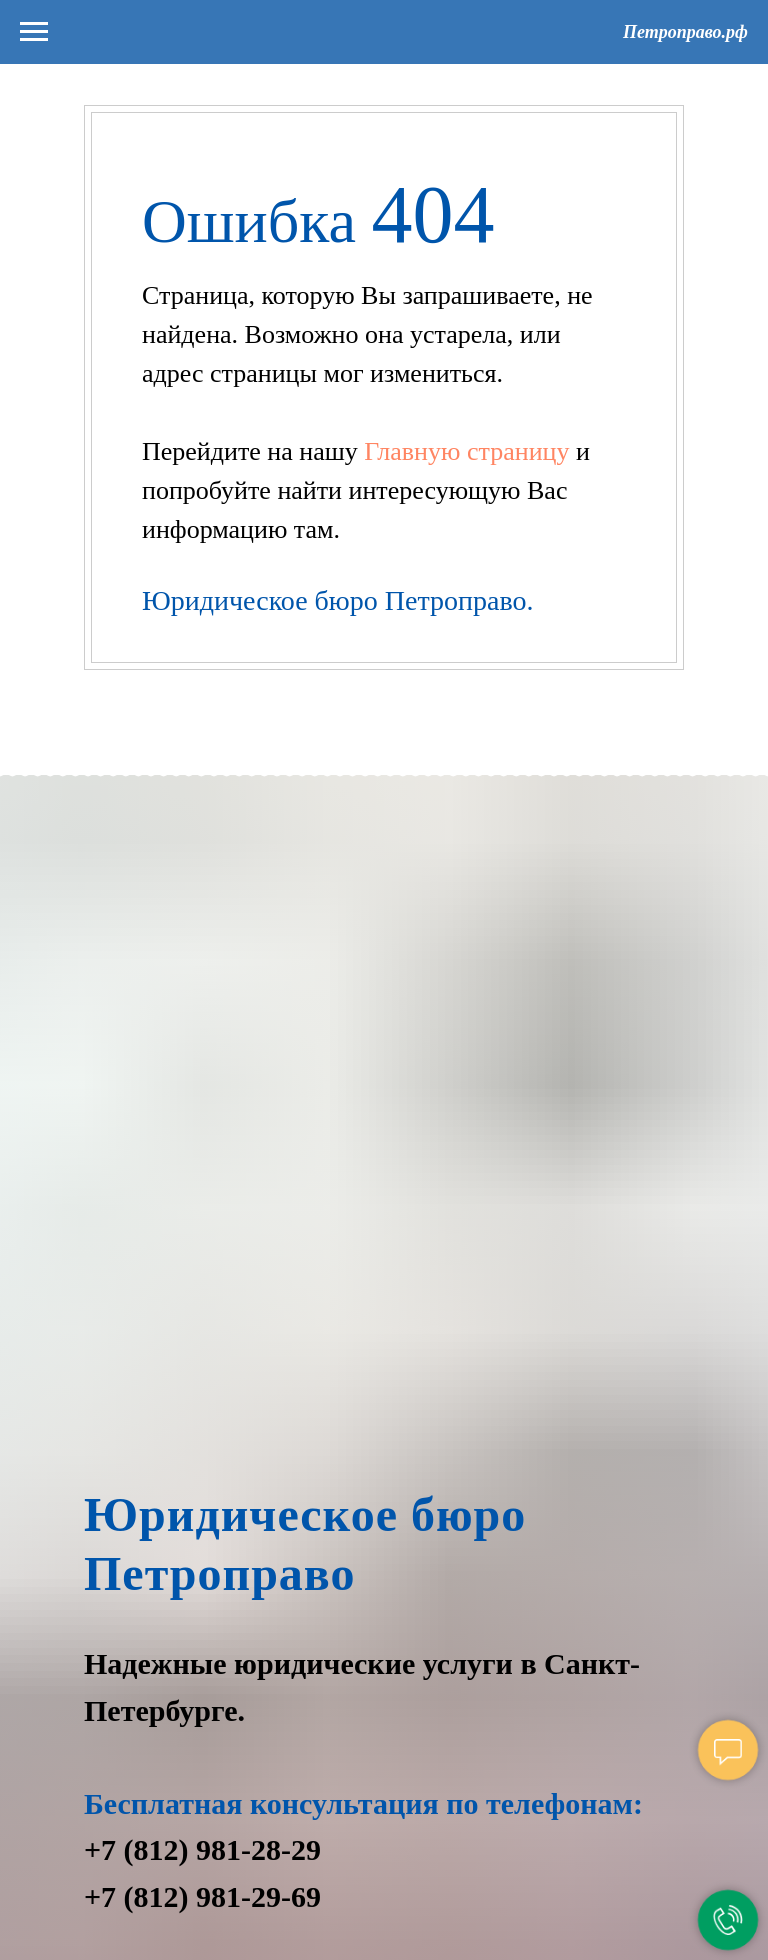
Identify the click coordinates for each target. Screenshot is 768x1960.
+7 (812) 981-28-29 (202, 1849)
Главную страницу (470, 451)
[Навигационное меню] (34, 32)
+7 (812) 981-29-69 (202, 1896)
